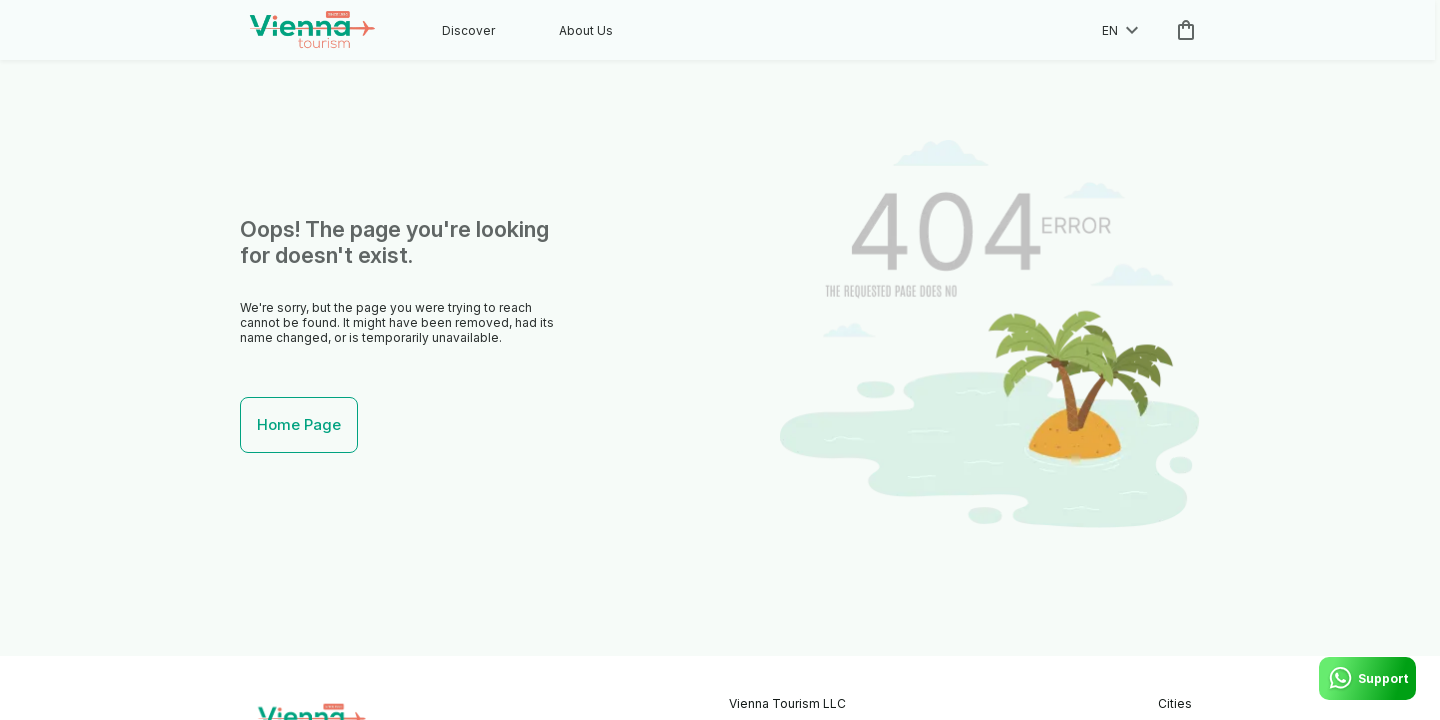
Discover (468, 30)
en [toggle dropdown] (1120, 30)
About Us (586, 30)
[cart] (1182, 30)
